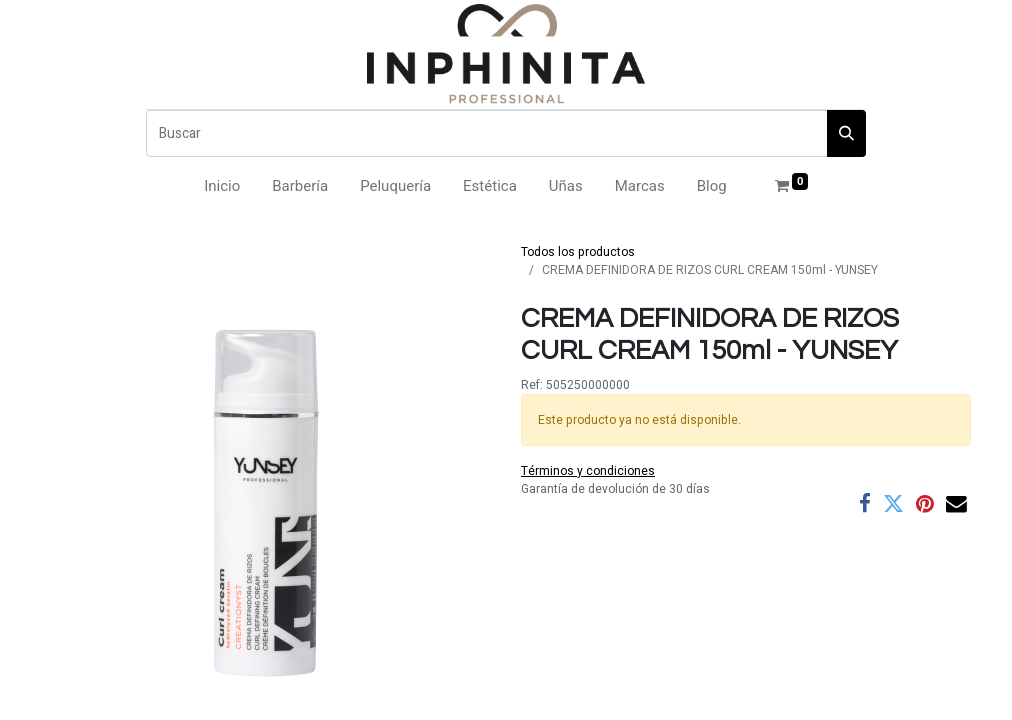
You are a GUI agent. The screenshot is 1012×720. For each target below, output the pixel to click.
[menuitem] (222, 186)
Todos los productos (578, 252)
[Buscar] (487, 133)
